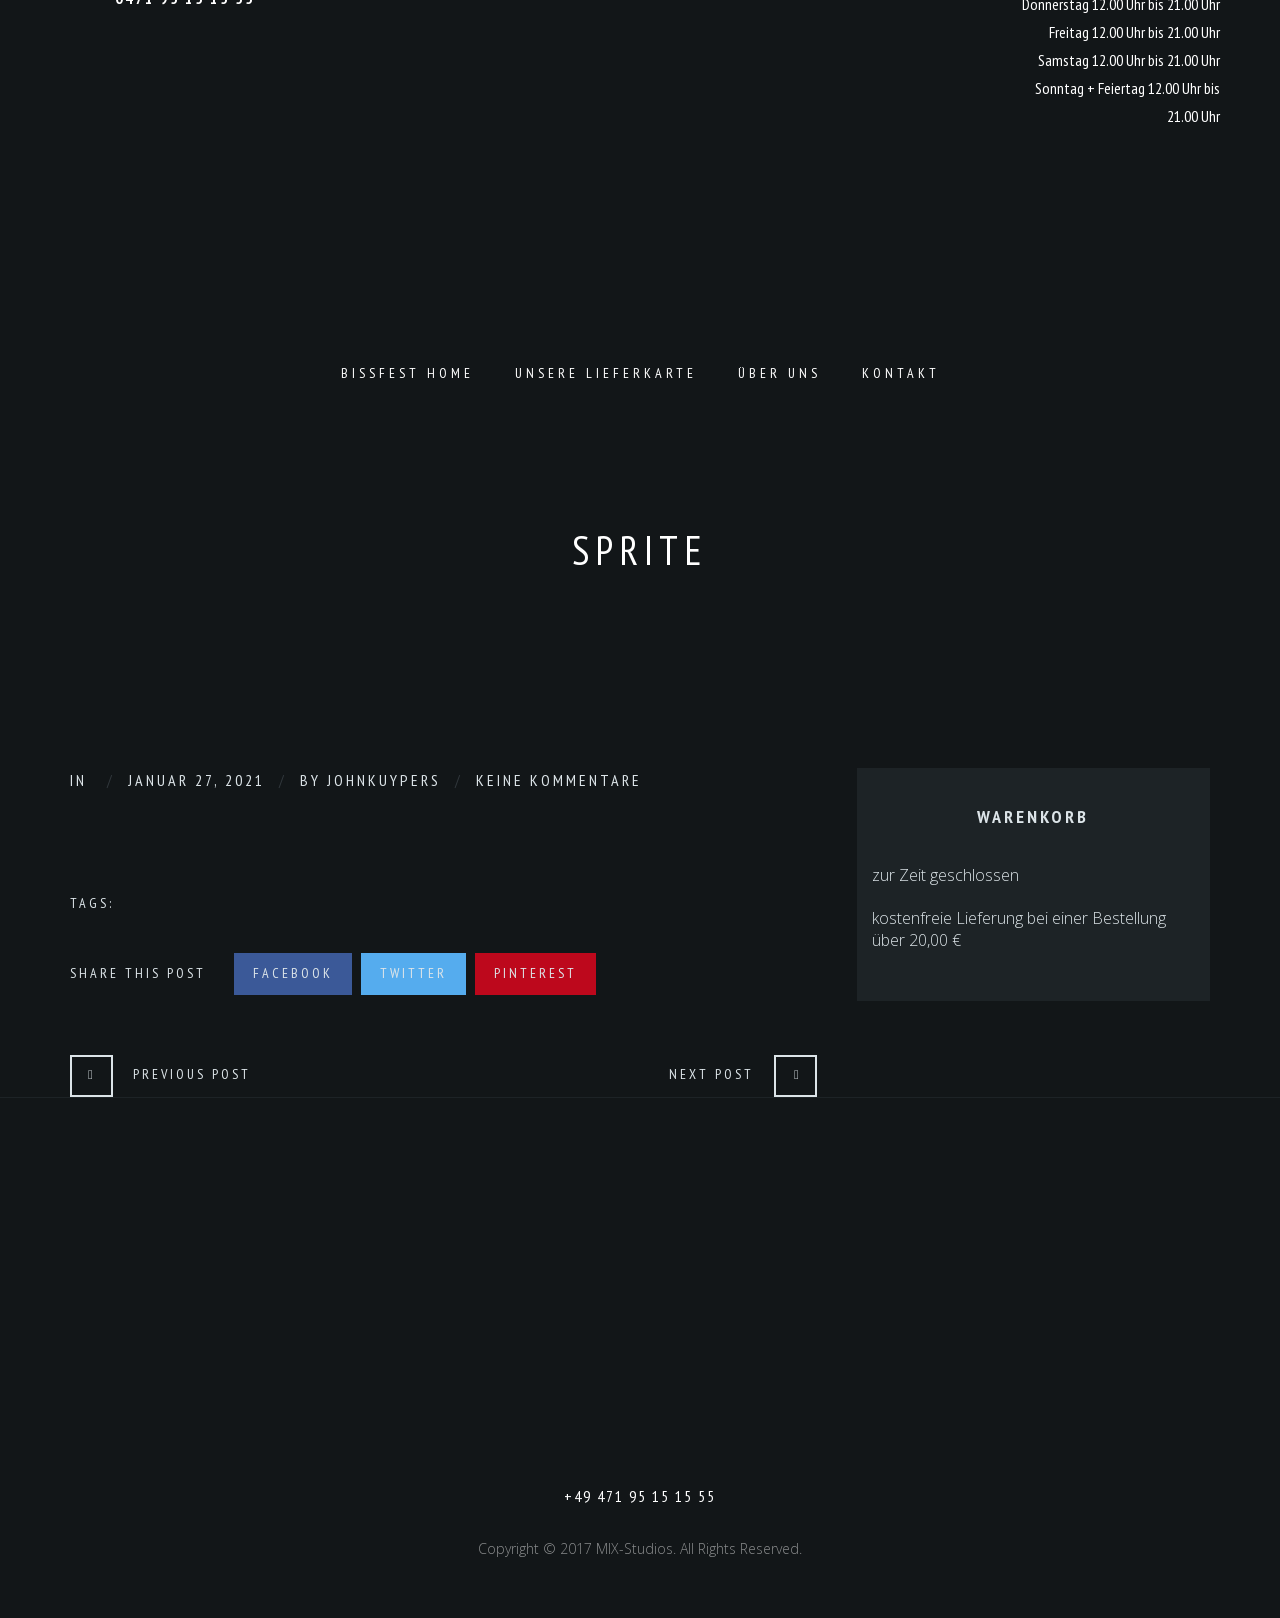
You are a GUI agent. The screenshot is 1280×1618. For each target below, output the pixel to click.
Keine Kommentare (559, 780)
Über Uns (779, 373)
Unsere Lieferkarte (606, 373)
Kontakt (901, 373)
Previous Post (192, 1074)
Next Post (711, 1074)
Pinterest (535, 973)
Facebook (293, 973)
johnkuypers (384, 780)
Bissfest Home (407, 373)
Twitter (413, 973)
